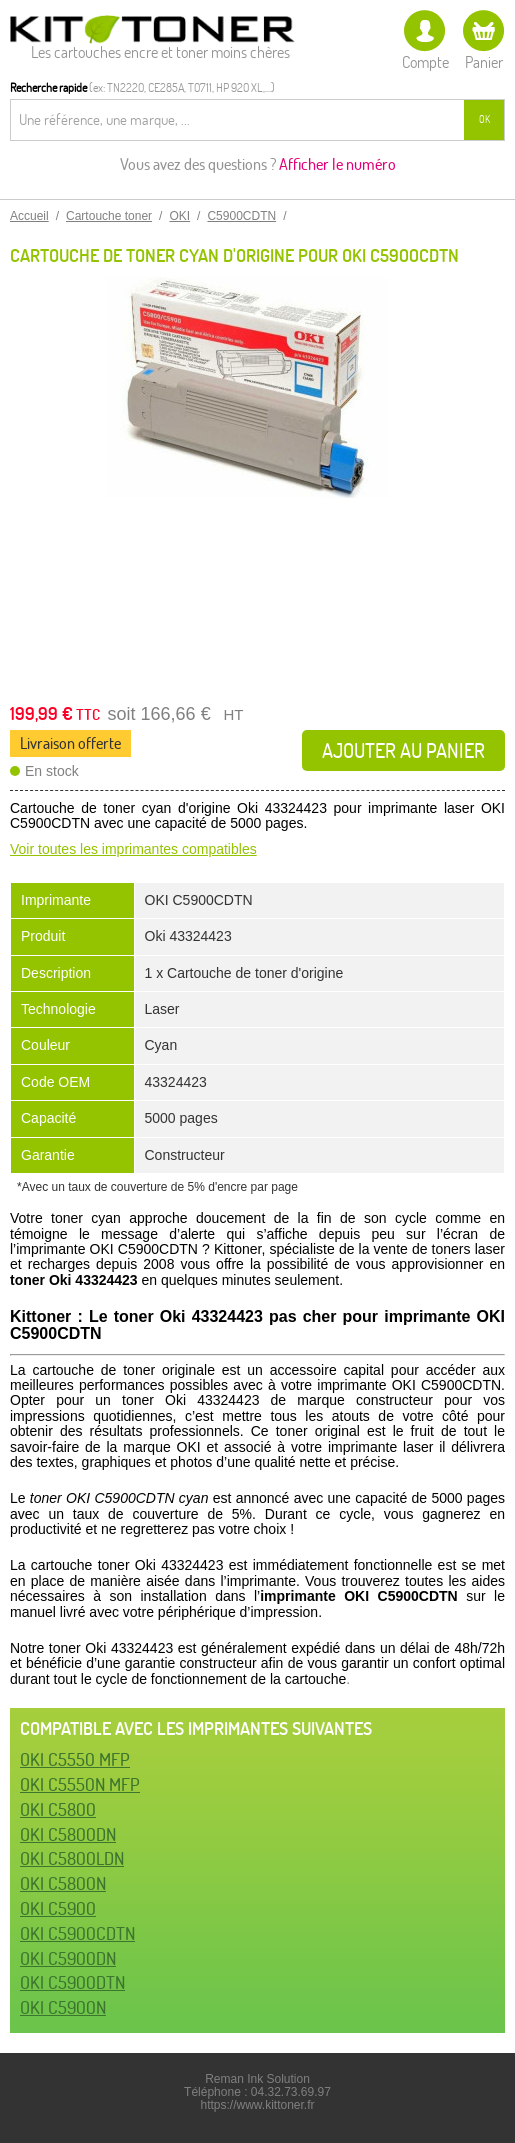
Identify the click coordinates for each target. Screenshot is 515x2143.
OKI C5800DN (68, 1834)
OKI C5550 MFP (75, 1759)
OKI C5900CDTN (77, 1933)
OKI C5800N (63, 1883)
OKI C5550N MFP (80, 1784)
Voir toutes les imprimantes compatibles (133, 849)
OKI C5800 (58, 1809)
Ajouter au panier (403, 750)
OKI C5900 (58, 1908)
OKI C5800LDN (72, 1858)
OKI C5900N (63, 2007)
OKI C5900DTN (72, 1982)
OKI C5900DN (68, 1958)
